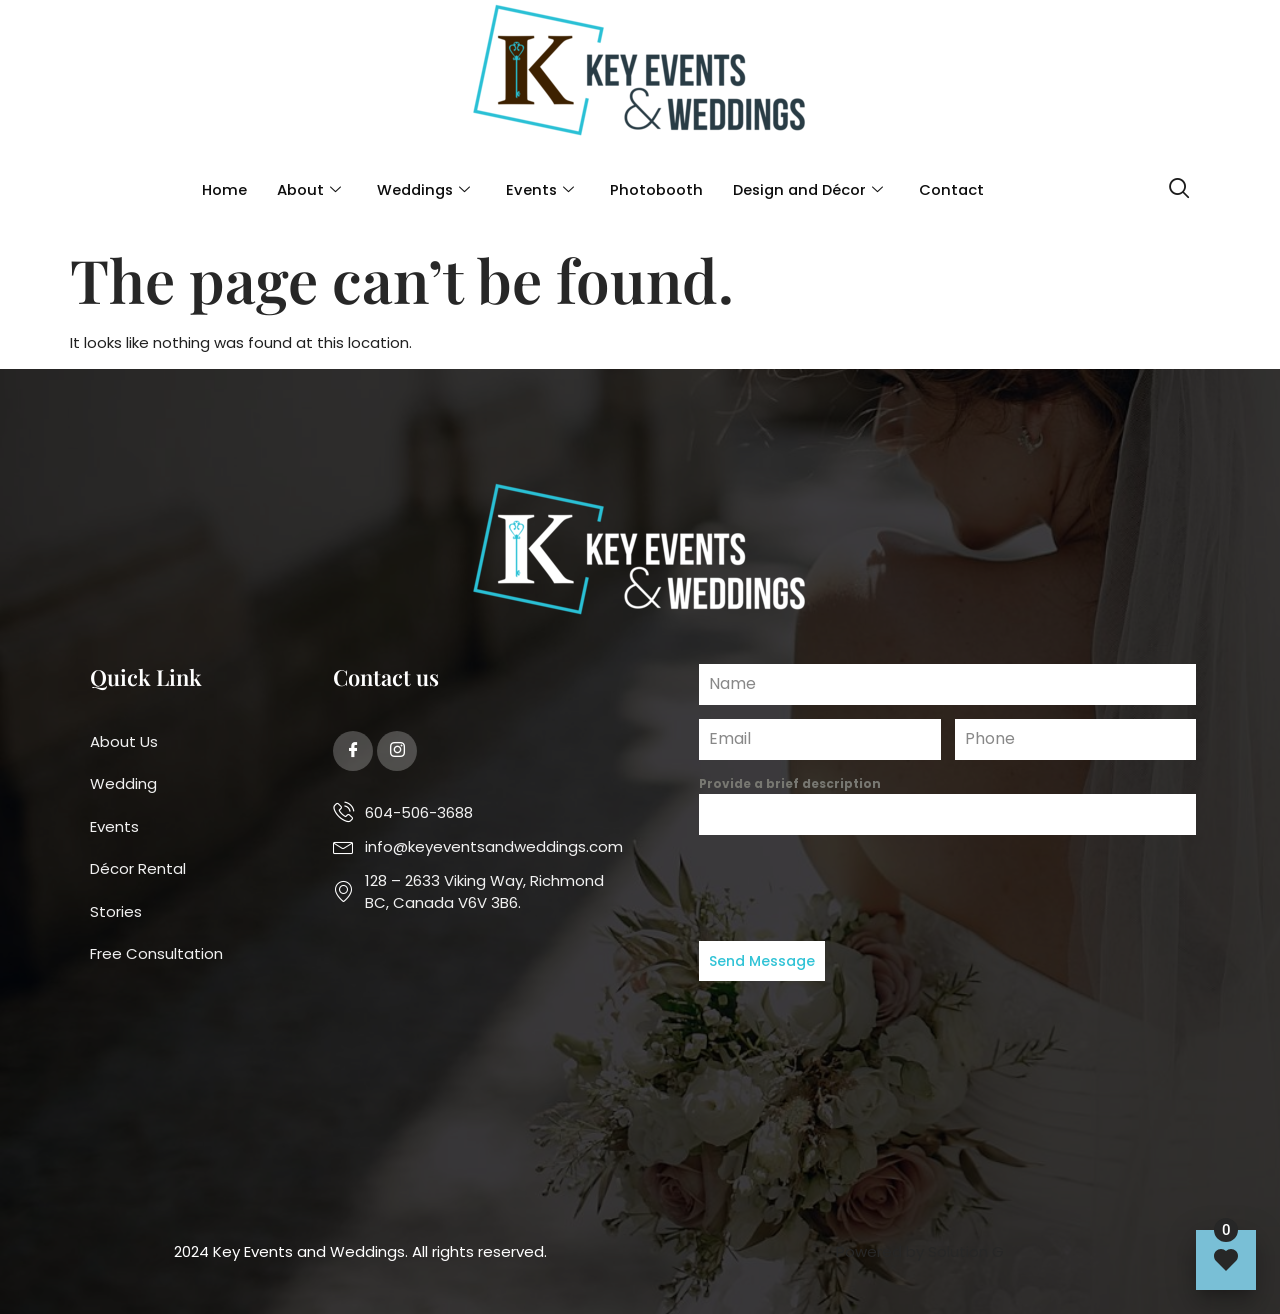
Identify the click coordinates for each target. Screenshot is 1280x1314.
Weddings (419, 190)
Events (538, 190)
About (303, 190)
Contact (957, 189)
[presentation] (947, 888)
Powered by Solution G (920, 1251)
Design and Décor (810, 190)
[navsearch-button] (1179, 190)
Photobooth (655, 189)
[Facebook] (353, 751)
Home (218, 189)
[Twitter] (397, 751)
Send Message (762, 961)
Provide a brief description (790, 783)
